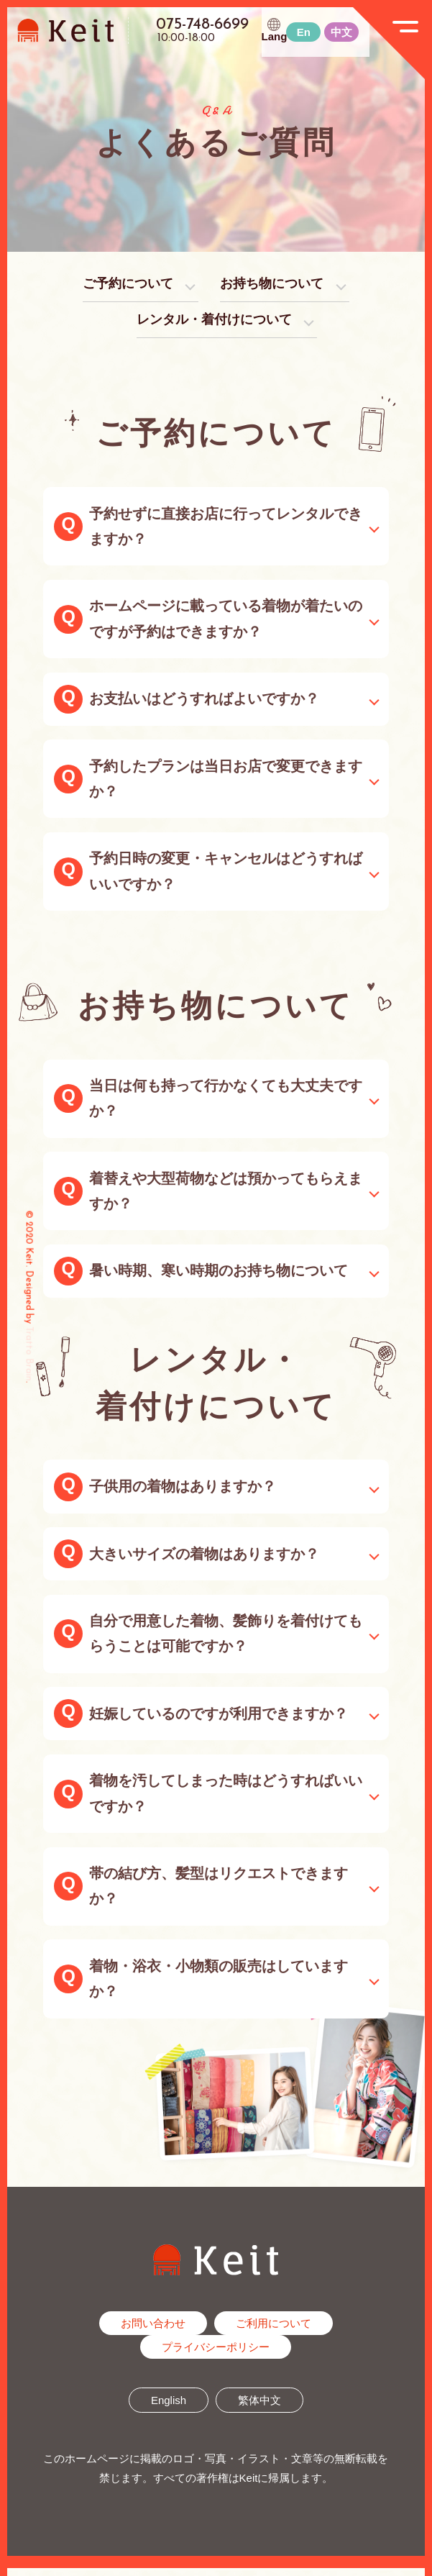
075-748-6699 (202, 24)
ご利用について (273, 2331)
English (168, 2408)
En (304, 32)
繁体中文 (259, 2408)
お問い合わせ (153, 2331)
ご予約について (119, 285)
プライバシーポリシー (216, 2355)
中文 (341, 32)
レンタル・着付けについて (213, 325)
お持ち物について (276, 285)
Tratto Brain (29, 1353)
